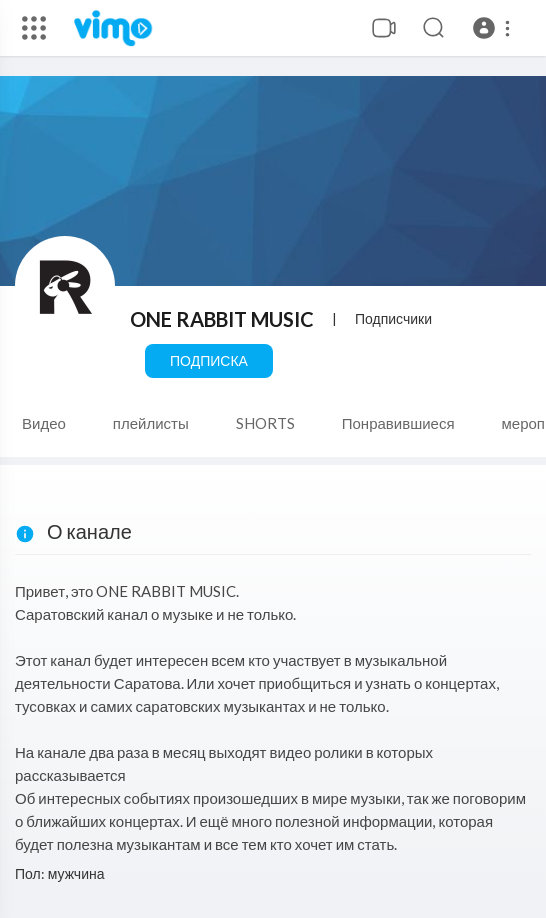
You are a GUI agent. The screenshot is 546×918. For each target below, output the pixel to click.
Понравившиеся (398, 423)
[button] (494, 28)
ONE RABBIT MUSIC (222, 319)
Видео (44, 423)
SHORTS (265, 423)
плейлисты (151, 423)
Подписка (209, 360)
